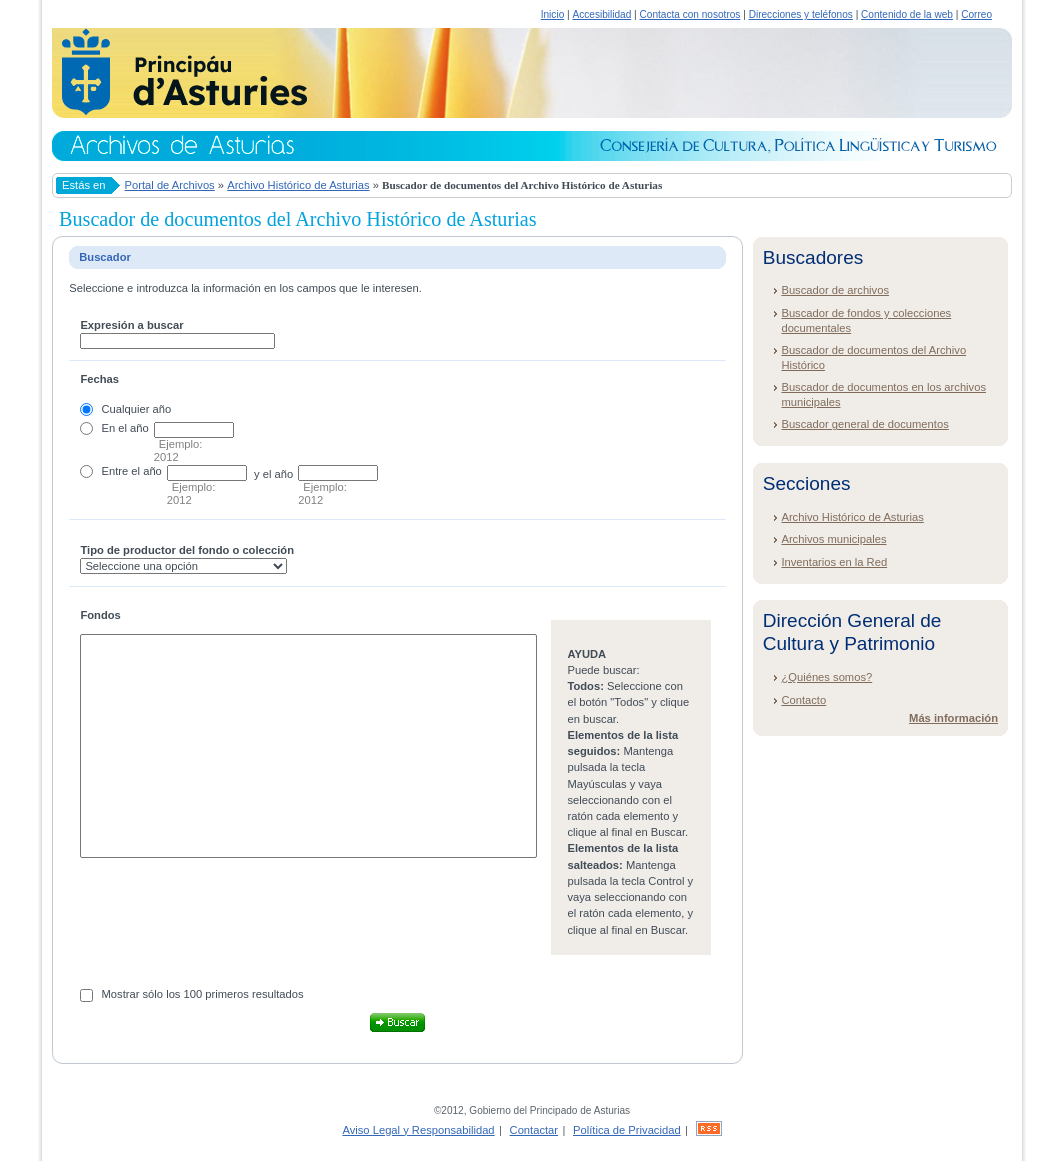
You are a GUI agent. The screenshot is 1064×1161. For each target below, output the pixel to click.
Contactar (534, 1130)
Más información (953, 718)
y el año (273, 474)
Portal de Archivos (170, 185)
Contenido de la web (907, 14)
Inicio (553, 14)
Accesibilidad (601, 14)
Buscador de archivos (835, 290)
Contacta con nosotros (690, 14)
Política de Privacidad (627, 1130)
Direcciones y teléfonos (801, 14)
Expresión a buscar (131, 325)
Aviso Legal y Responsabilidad (418, 1130)
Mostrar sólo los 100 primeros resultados (203, 994)
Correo (976, 14)
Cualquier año (137, 409)
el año (146, 471)
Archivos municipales (833, 539)
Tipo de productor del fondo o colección (187, 550)
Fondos (100, 615)
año (139, 428)
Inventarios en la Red (834, 562)
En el (115, 428)
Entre (115, 471)
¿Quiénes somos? (826, 677)
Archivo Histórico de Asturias (298, 185)
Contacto (803, 700)
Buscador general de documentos (864, 424)
